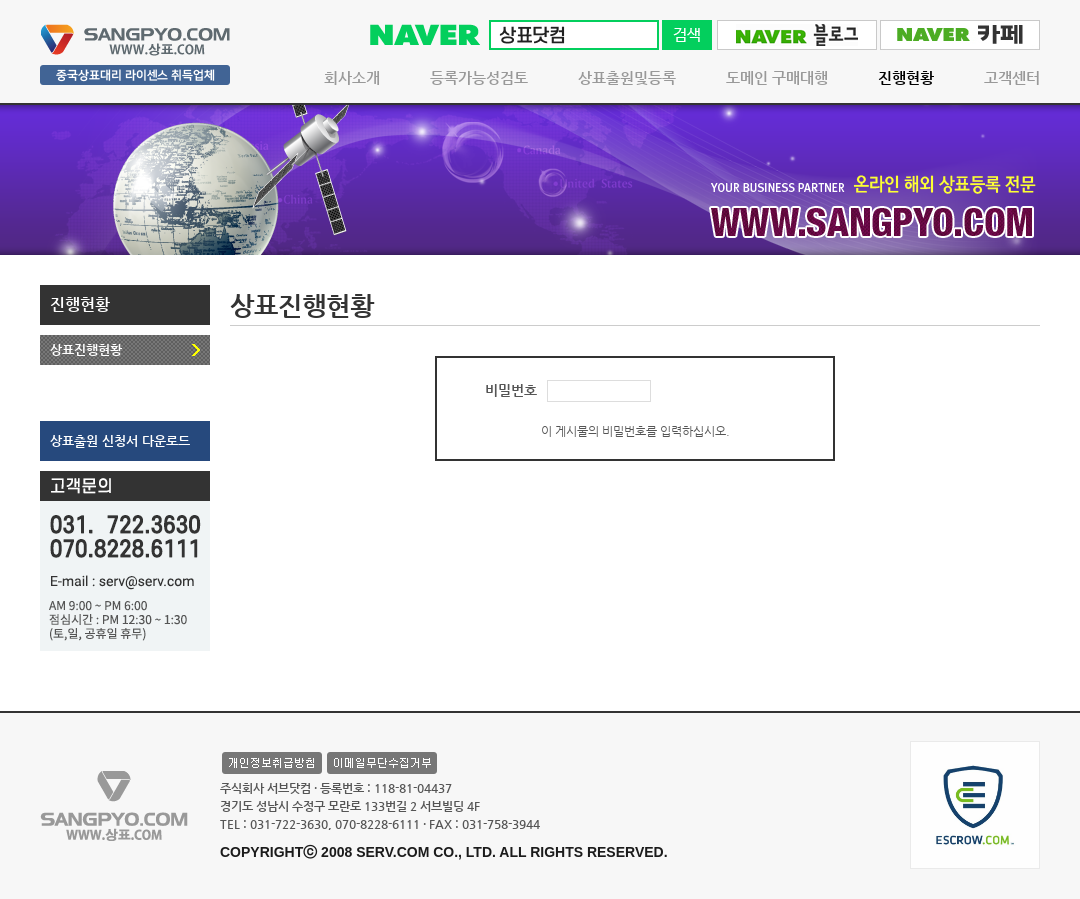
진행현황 (906, 77)
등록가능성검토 (479, 77)
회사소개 (352, 77)
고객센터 (1012, 77)
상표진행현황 (86, 349)
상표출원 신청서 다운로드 (120, 440)
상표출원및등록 (627, 77)
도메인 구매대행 (777, 77)
